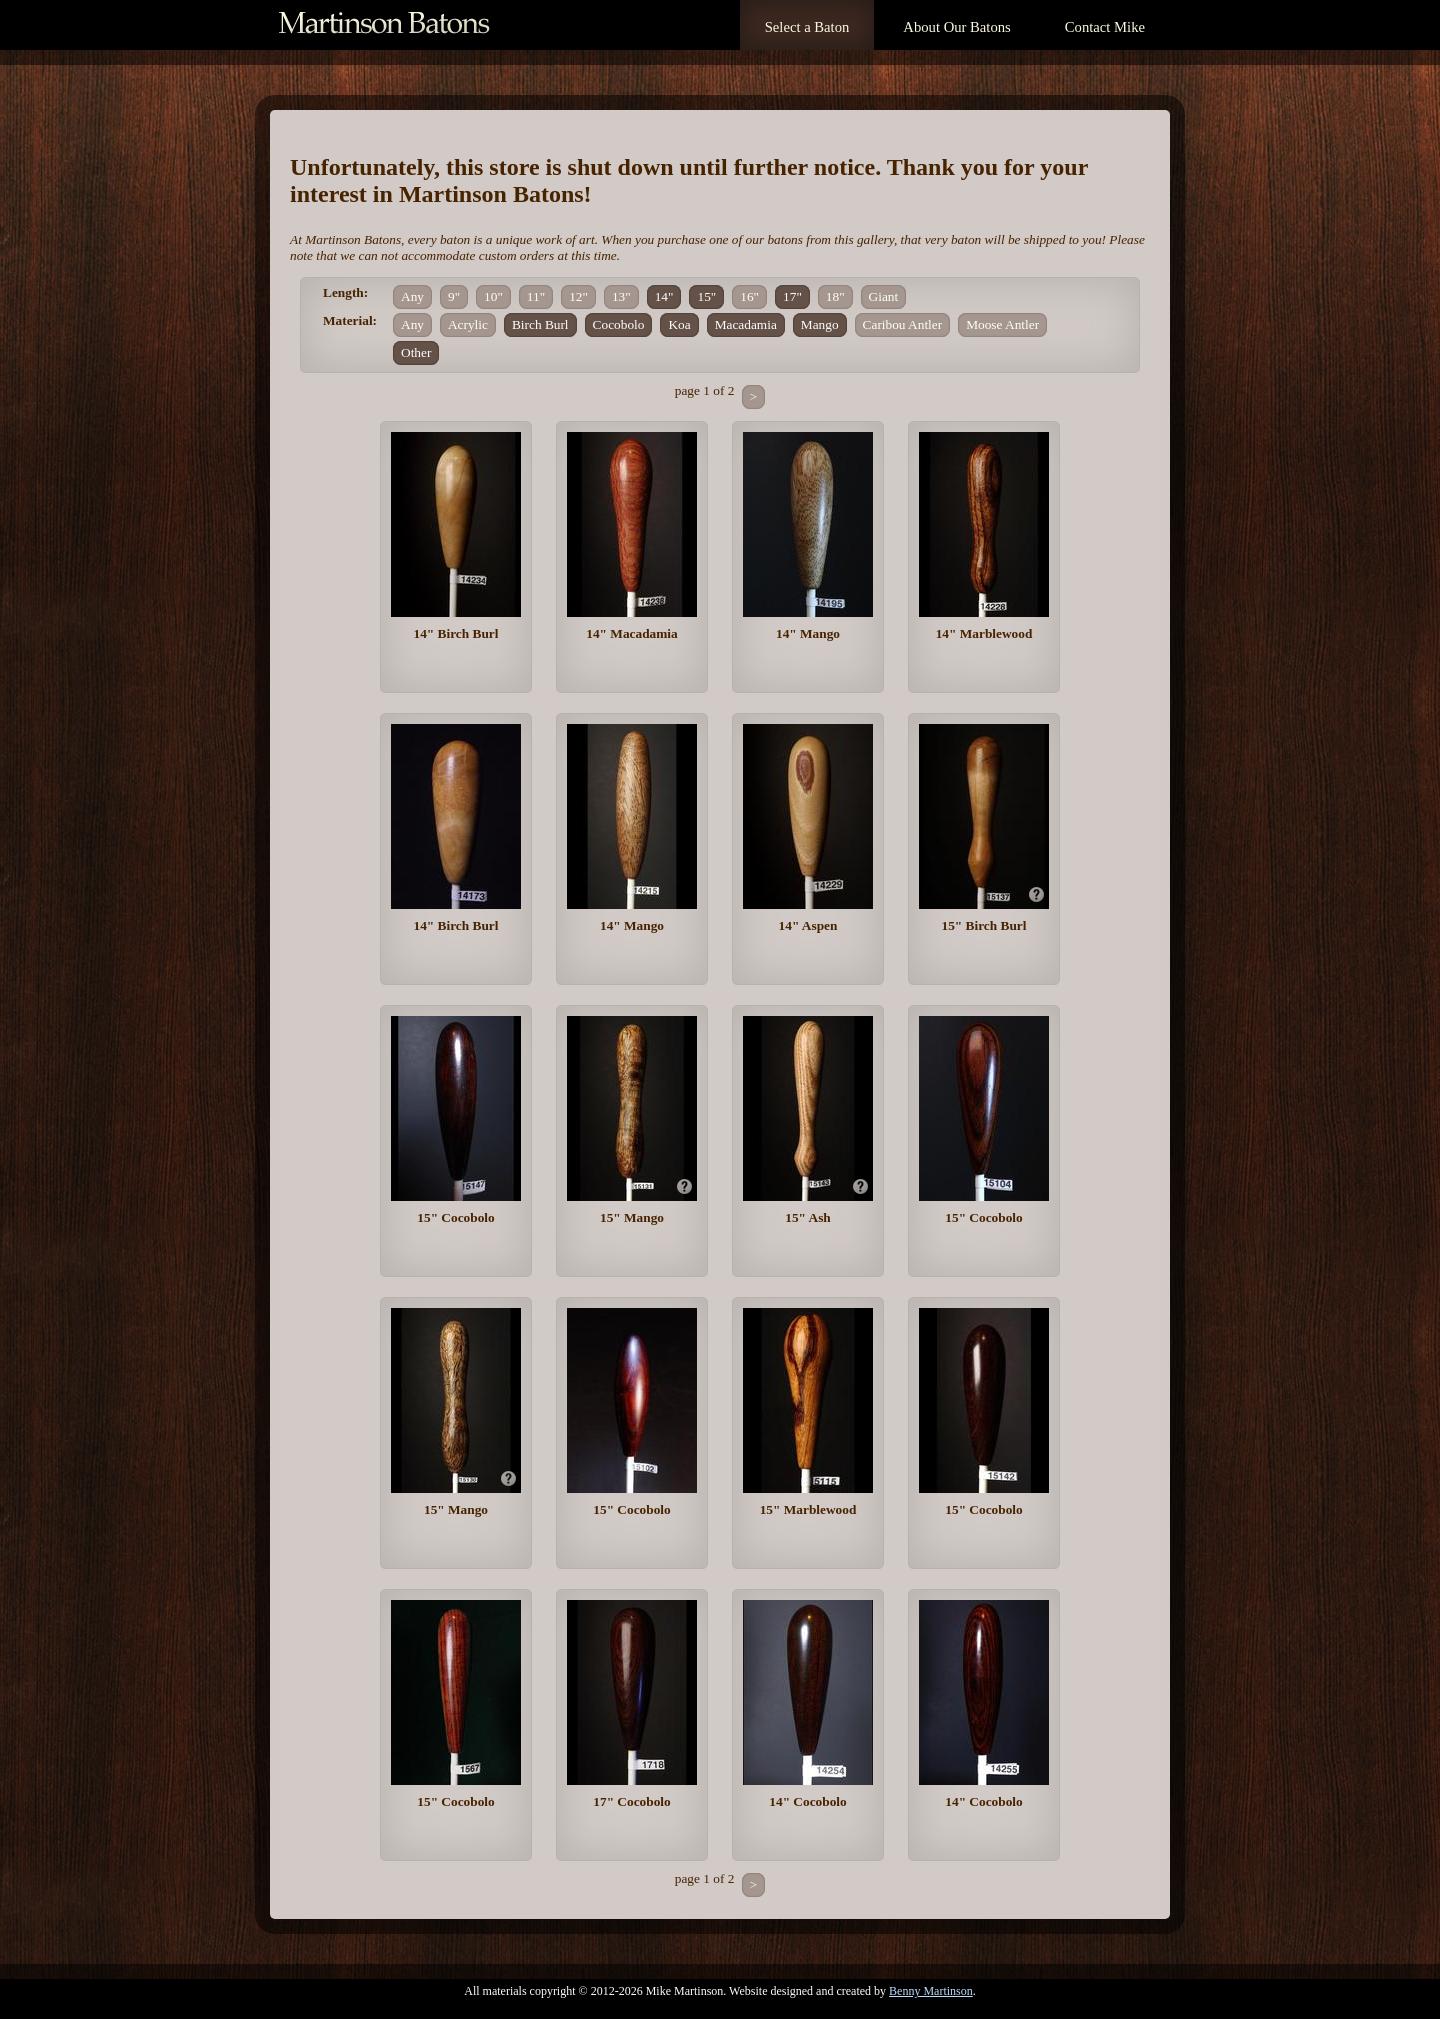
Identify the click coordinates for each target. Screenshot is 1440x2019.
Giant (884, 296)
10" (493, 296)
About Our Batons (956, 27)
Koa (679, 324)
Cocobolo (619, 324)
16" (749, 296)
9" (454, 296)
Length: (345, 292)
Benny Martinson (931, 1991)
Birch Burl (540, 324)
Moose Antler (1002, 324)
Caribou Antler (903, 324)
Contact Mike (1105, 27)
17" (792, 296)
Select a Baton (807, 27)
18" (835, 296)
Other (416, 352)
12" (578, 296)
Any (412, 296)
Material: (350, 320)
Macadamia (746, 324)
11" (536, 296)
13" (621, 296)
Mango (820, 324)
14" (664, 296)
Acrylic (468, 324)
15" (706, 296)
